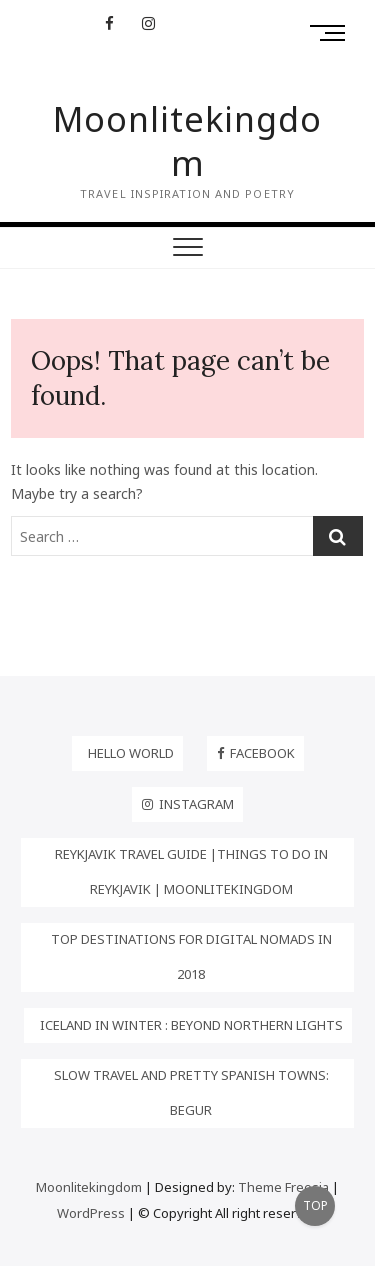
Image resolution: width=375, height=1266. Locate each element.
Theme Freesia (283, 1187)
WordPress (91, 1213)
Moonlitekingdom (187, 141)
